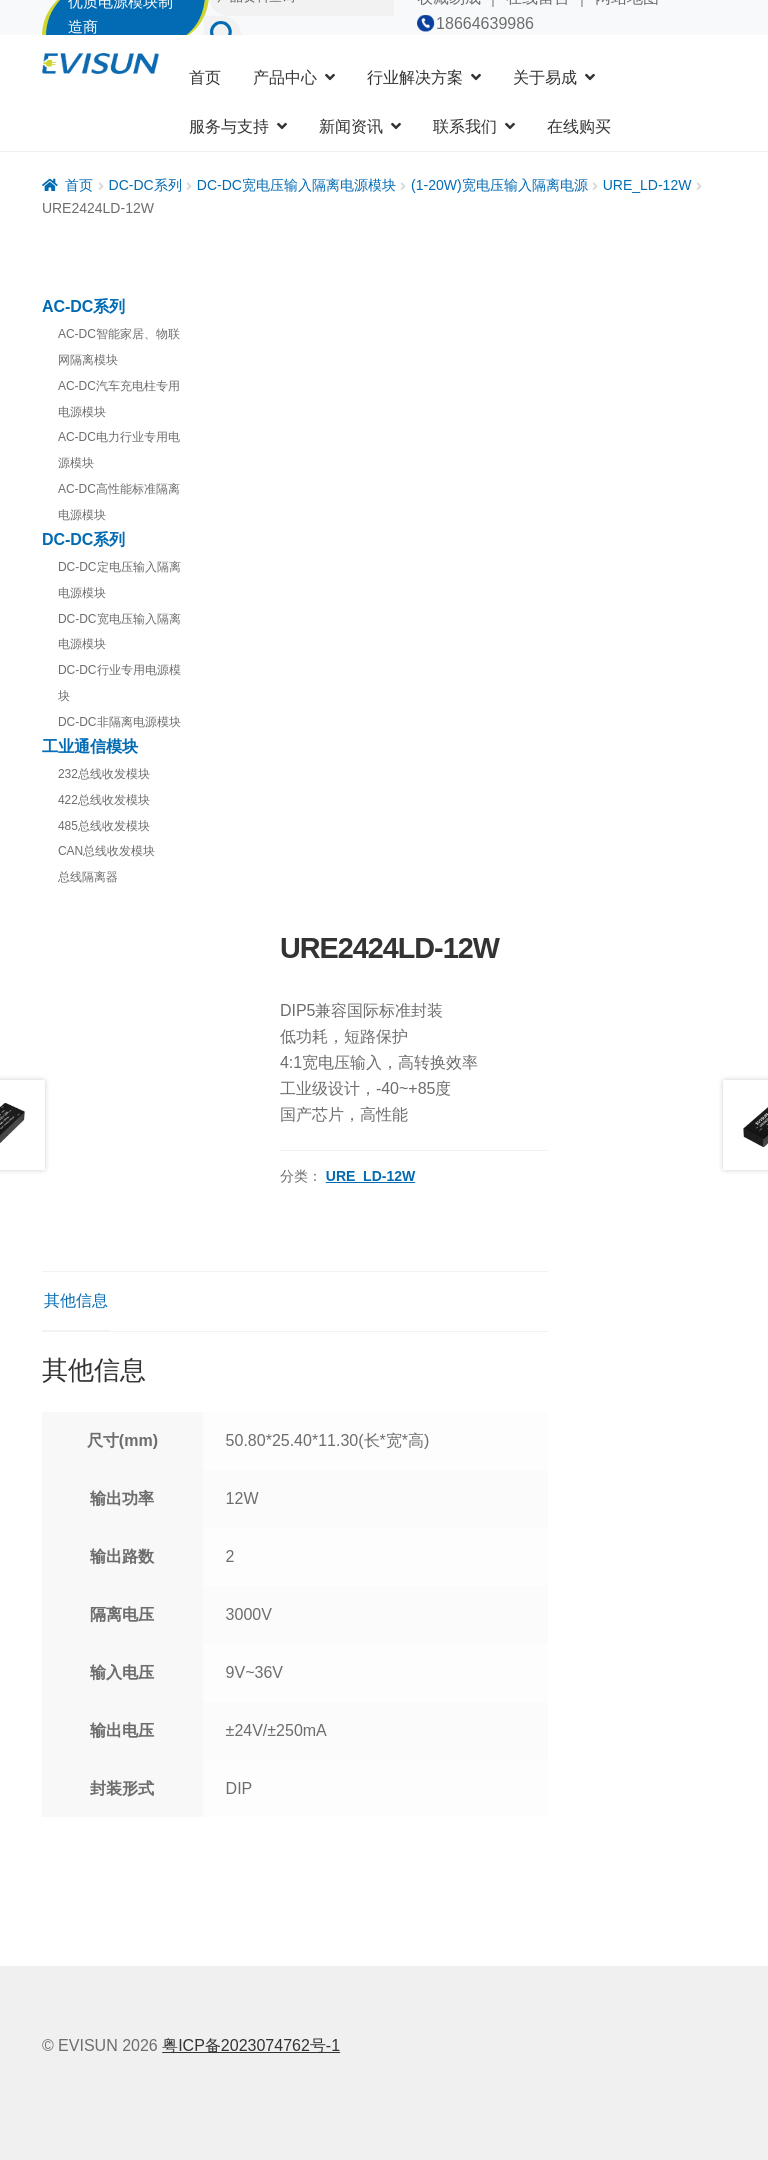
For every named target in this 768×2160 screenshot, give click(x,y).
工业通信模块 (90, 746)
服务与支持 (229, 126)
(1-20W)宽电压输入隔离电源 (499, 185)
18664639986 (485, 23)
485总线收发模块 (104, 826)
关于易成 (545, 77)
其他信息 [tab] (76, 1300)
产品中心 (285, 77)
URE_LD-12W (647, 185)
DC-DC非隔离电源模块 (119, 722)
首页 (205, 77)
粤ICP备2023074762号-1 (251, 2045)
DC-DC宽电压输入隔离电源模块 (296, 185)
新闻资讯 (351, 126)
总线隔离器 (88, 877)
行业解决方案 (415, 77)
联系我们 (465, 126)
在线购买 (579, 126)
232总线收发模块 (104, 774)
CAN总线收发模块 (106, 851)
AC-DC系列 (84, 306)
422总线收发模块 (104, 800)
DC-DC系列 (145, 185)
